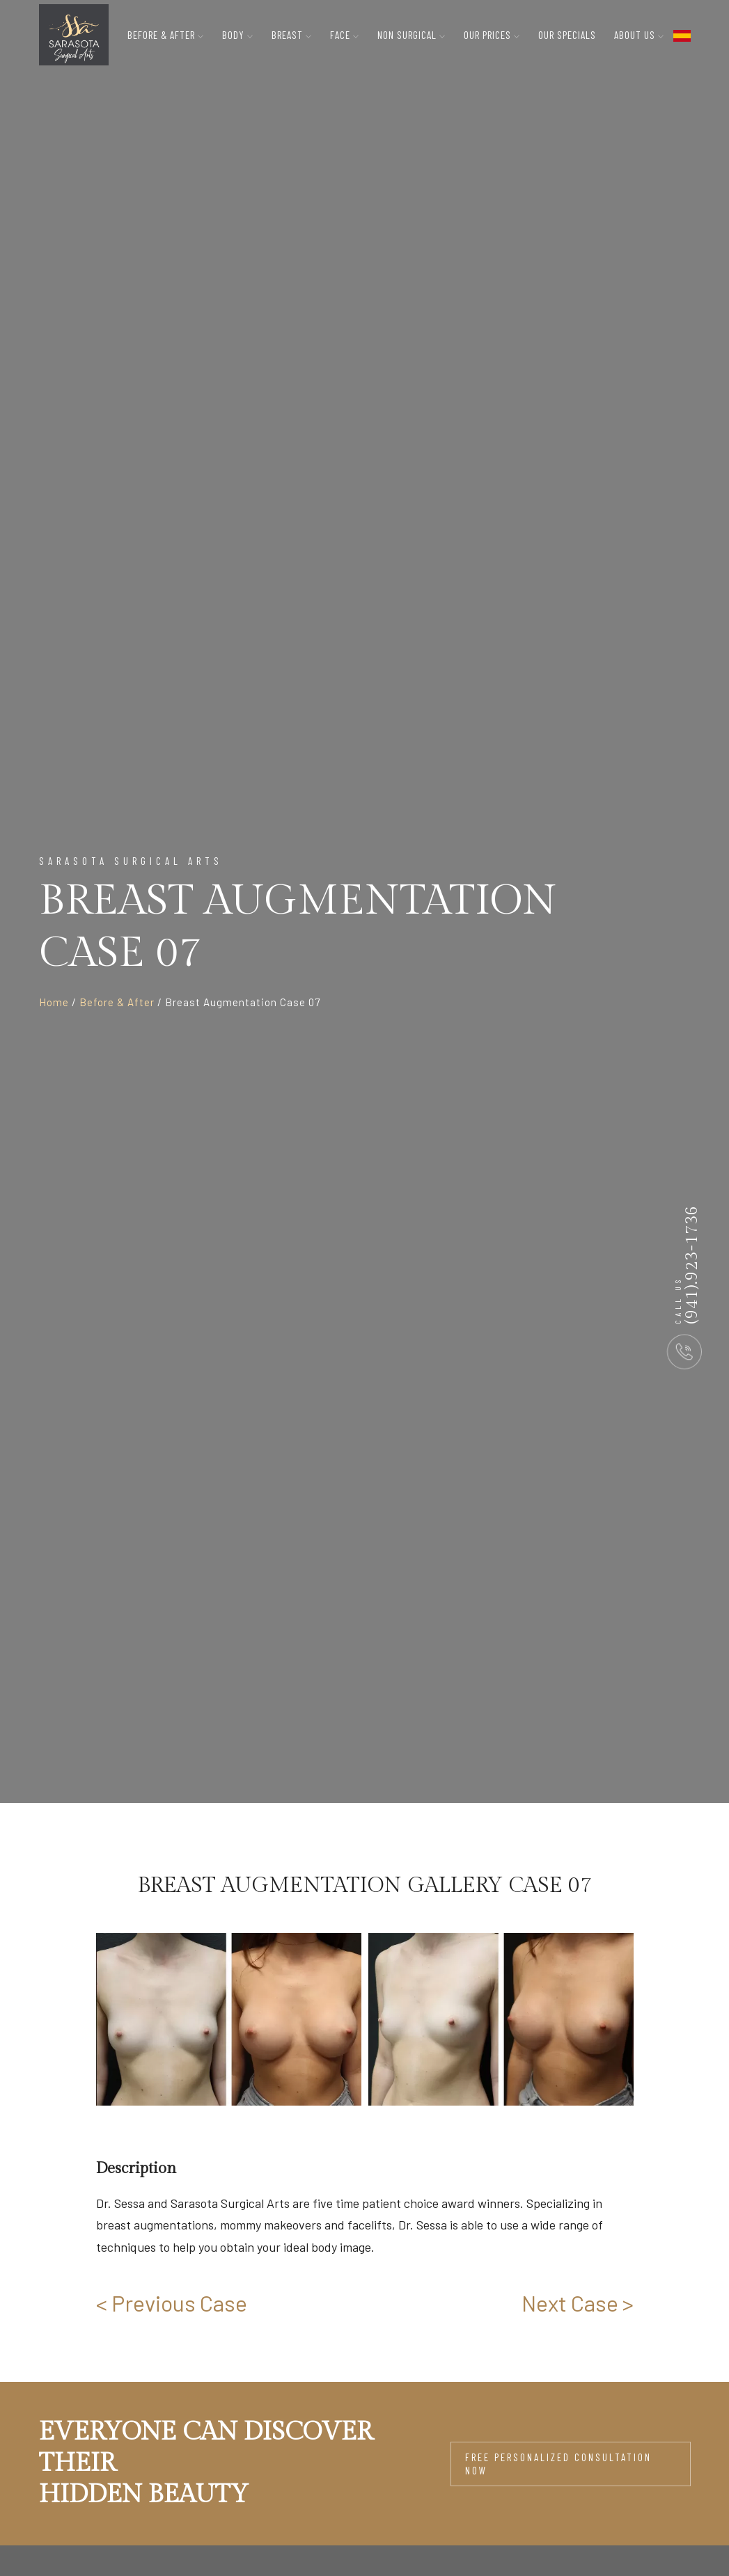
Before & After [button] (165, 35)
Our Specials (567, 35)
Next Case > (578, 2302)
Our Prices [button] (492, 35)
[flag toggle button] (682, 35)
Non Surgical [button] (411, 35)
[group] (228, 2019)
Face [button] (344, 35)
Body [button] (237, 35)
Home (54, 1002)
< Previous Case (171, 2302)
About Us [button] (639, 35)
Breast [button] (292, 35)
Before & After (117, 1002)
